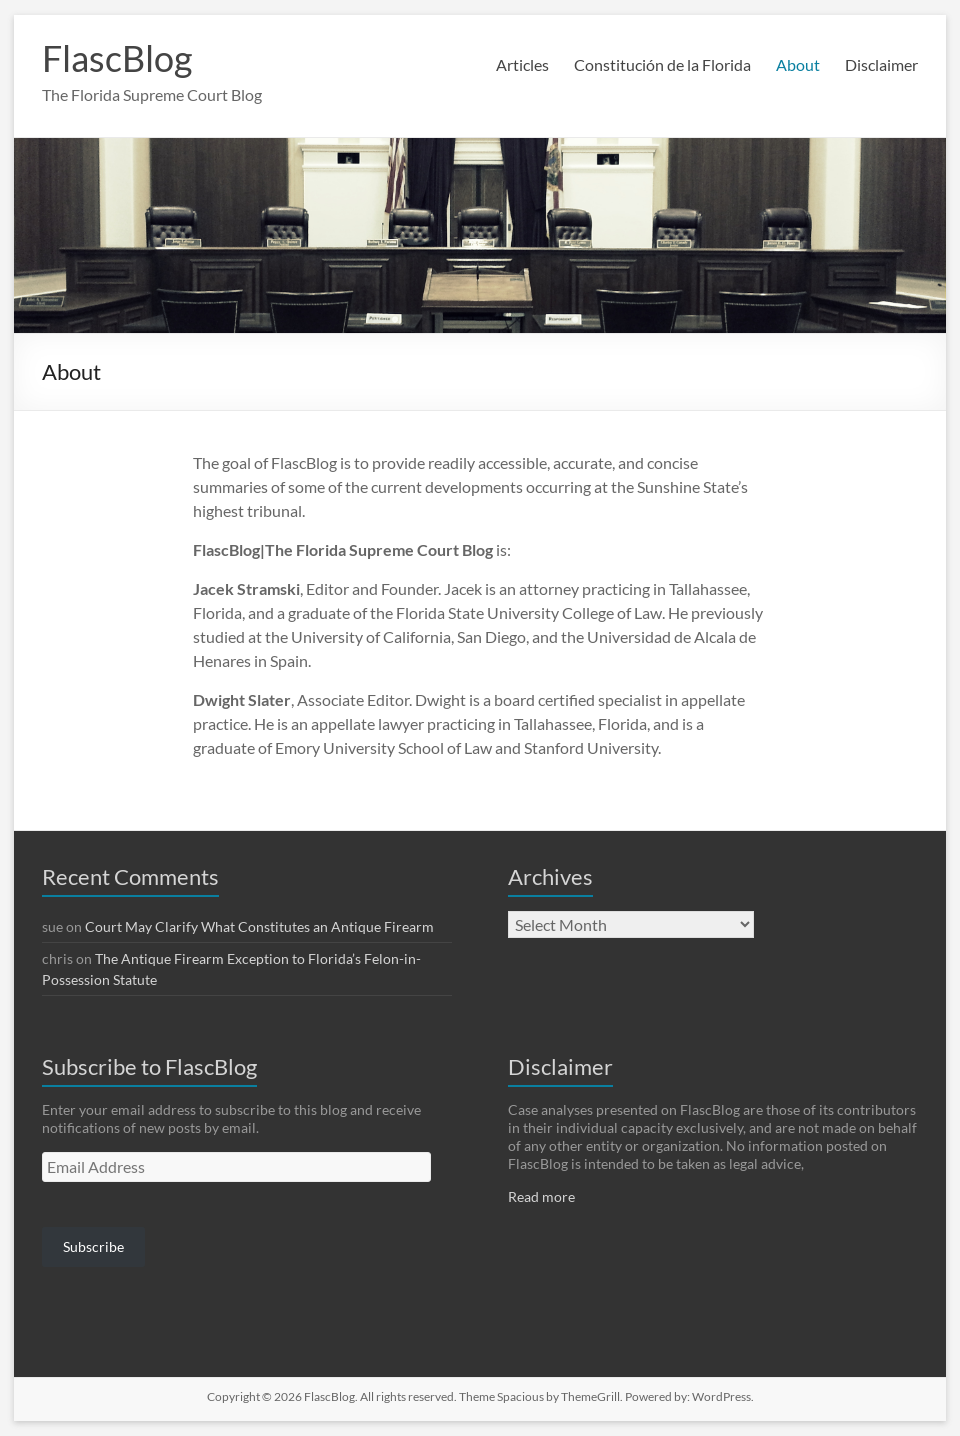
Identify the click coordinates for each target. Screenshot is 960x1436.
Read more (541, 1196)
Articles (522, 64)
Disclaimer (881, 64)
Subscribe (93, 1246)
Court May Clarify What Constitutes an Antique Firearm (259, 926)
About (798, 64)
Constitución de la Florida (662, 64)
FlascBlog (117, 58)
